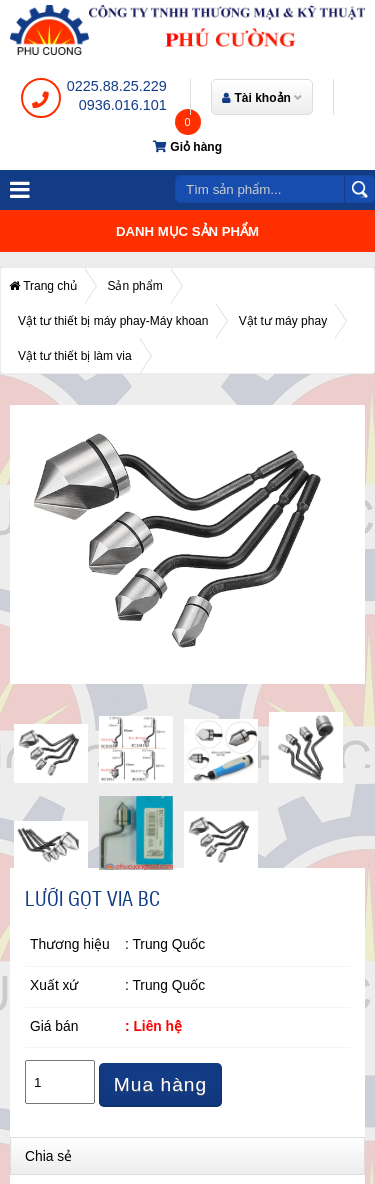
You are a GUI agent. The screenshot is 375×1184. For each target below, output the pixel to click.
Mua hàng (160, 1084)
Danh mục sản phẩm (187, 231)
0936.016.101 (123, 105)
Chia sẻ (48, 1156)
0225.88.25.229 (117, 86)
